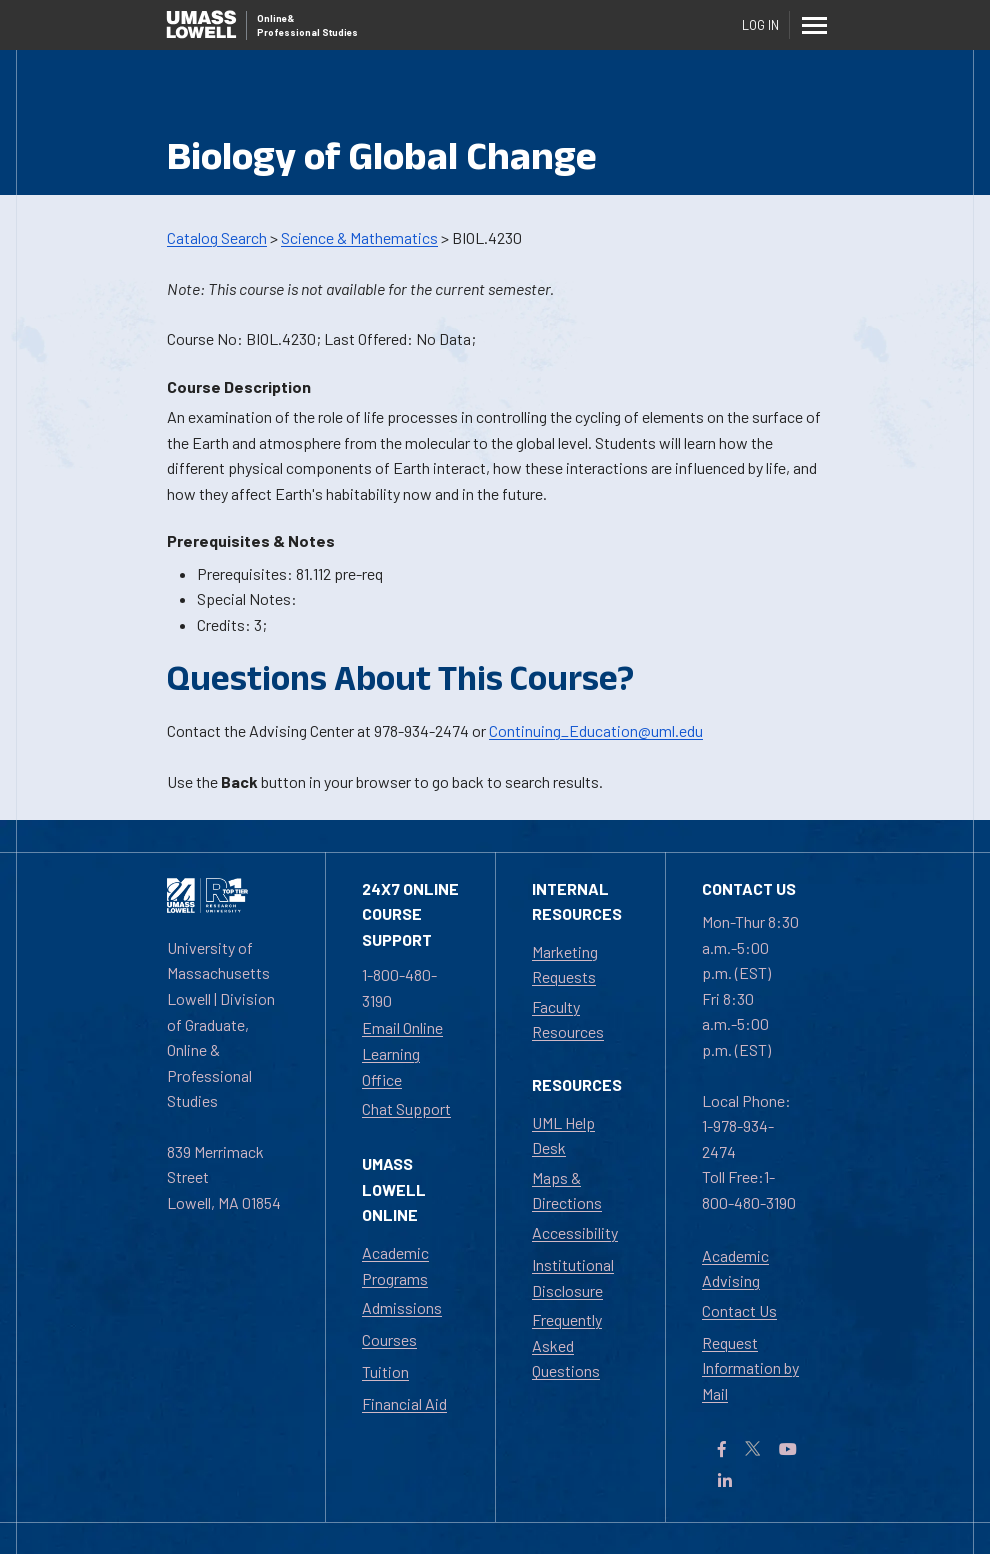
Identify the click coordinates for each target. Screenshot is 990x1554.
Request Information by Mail (750, 1368)
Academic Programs (395, 1265)
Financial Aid (404, 1403)
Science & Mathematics (359, 237)
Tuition (385, 1371)
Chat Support (406, 1108)
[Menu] (814, 25)
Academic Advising (735, 1268)
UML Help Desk (563, 1135)
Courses (389, 1339)
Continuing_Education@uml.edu (596, 730)
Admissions (402, 1307)
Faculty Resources (568, 1019)
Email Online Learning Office (402, 1053)
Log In (760, 25)
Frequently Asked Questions (567, 1345)
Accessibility (575, 1232)
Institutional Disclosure (573, 1277)
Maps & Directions (567, 1190)
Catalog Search (217, 237)
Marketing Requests (565, 964)
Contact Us (739, 1310)
